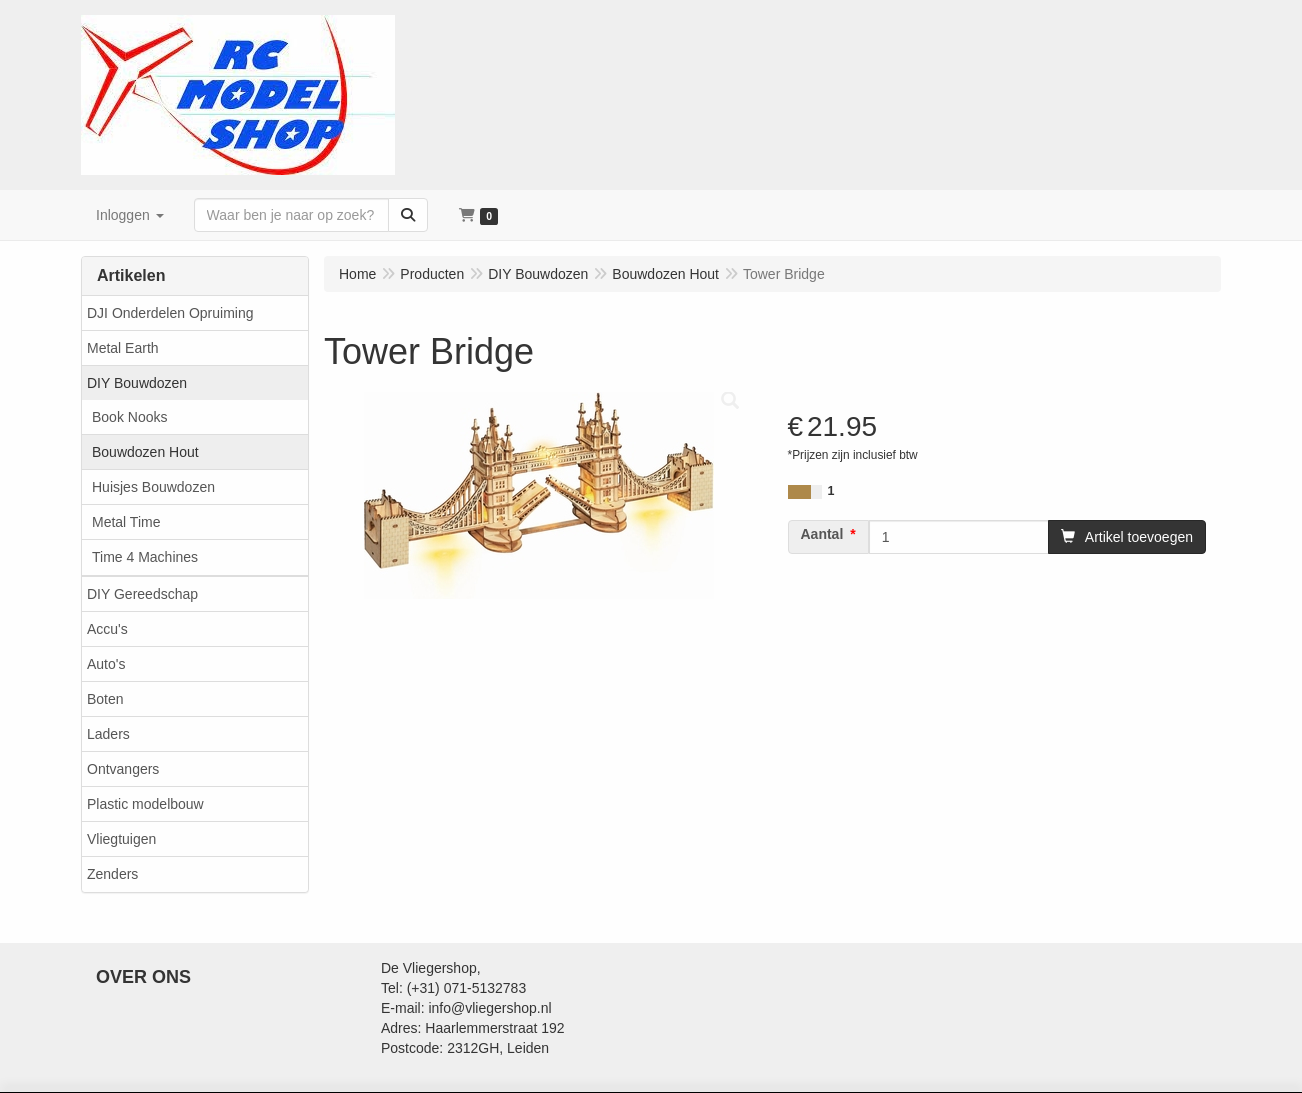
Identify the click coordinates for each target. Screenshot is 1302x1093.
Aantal (822, 534)
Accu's (107, 629)
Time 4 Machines (145, 557)
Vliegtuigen (121, 839)
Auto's (106, 664)
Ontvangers (123, 769)
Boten (105, 699)
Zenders (112, 874)
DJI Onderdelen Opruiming (170, 313)
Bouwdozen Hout (145, 452)
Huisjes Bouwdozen (153, 487)
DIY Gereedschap (142, 594)
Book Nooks (129, 417)
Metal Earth (123, 348)
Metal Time (126, 522)
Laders (108, 734)
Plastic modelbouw (145, 804)
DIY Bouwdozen (137, 383)
